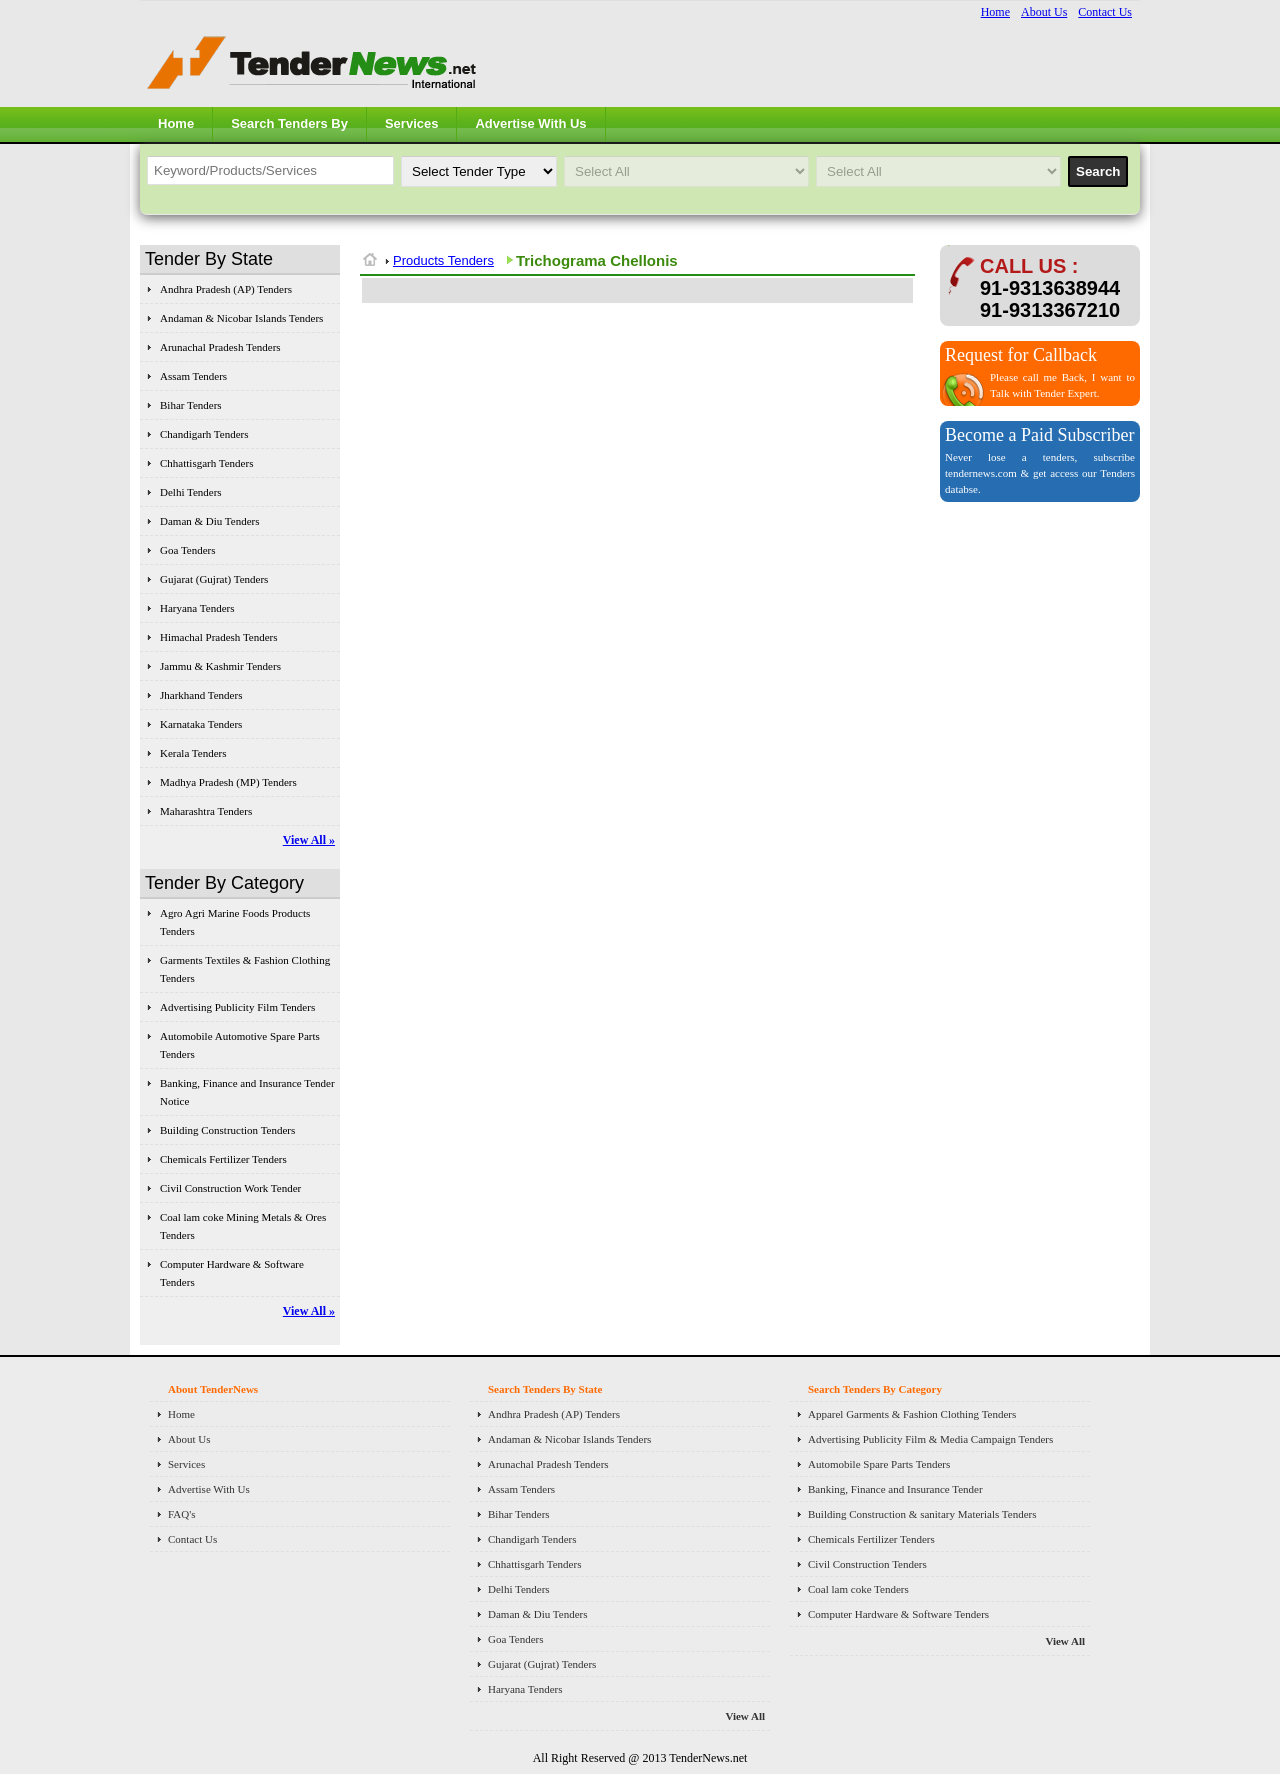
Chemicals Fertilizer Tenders (223, 1159)
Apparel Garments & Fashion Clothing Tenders (912, 1414)
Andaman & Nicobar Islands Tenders (241, 318)
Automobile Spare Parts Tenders (879, 1464)
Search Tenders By (289, 123)
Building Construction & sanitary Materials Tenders (922, 1514)
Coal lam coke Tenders (858, 1589)
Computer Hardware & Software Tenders (898, 1614)
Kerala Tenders (193, 753)
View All (745, 1716)
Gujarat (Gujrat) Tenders (214, 579)
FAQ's (181, 1514)
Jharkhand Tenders (201, 695)
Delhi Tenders (191, 492)
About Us (1044, 12)
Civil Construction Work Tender (230, 1188)
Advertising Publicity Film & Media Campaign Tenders (930, 1439)
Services (412, 123)
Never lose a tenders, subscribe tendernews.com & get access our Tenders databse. (1040, 473)
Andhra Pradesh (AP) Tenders (226, 289)
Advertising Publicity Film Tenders (237, 1007)
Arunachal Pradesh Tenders (220, 347)
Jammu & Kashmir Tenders (220, 666)
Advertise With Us (530, 123)
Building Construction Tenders (227, 1130)
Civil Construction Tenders (867, 1564)
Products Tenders (443, 260)
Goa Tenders (188, 550)
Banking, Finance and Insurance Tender (895, 1489)
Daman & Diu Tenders (210, 521)
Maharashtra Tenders (206, 811)
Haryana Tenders (197, 608)
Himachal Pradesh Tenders (219, 637)
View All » (309, 840)
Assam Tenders (193, 376)
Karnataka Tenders (201, 724)
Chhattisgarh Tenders (206, 463)
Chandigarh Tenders (204, 434)
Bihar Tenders (191, 405)
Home (995, 12)
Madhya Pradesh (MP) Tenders (228, 782)
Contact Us (1105, 12)
